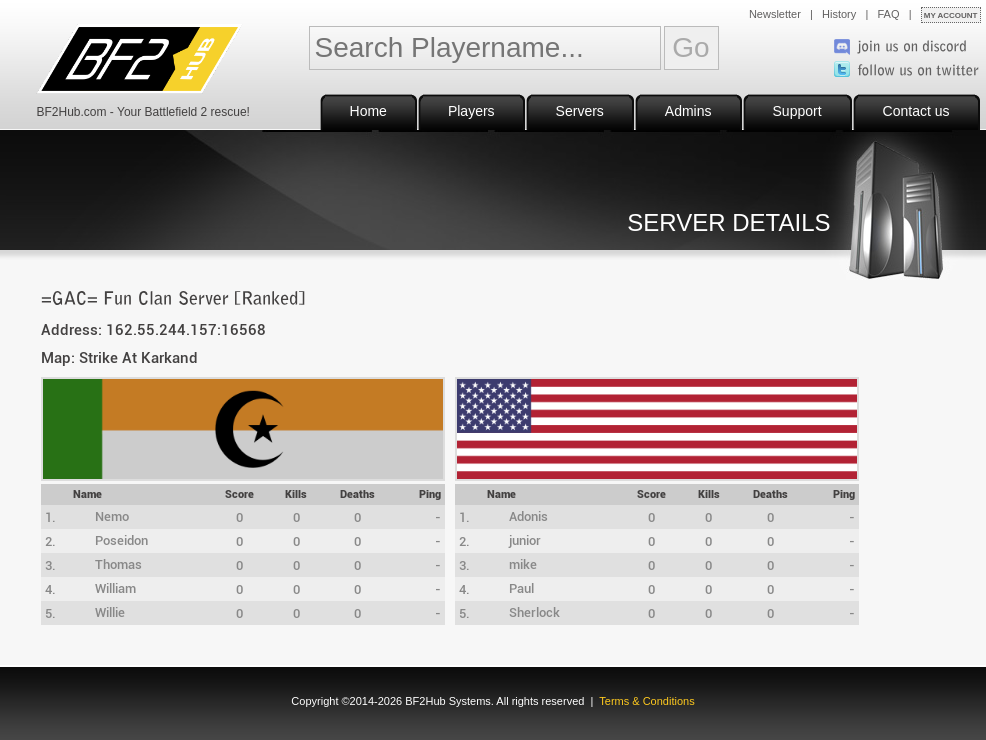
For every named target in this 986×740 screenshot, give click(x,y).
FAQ (889, 14)
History (839, 14)
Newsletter (775, 14)
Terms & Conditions (646, 701)
